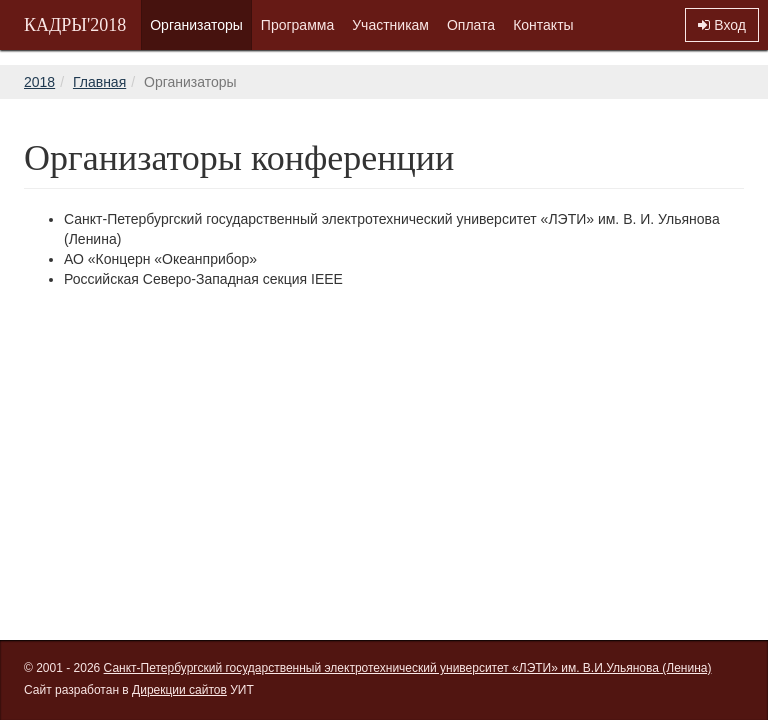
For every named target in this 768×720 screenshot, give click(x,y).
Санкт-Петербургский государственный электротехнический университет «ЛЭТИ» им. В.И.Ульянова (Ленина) (408, 668)
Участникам (390, 25)
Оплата (471, 25)
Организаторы (196, 25)
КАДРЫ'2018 (75, 25)
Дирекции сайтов (179, 690)
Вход (722, 25)
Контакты (543, 25)
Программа (297, 25)
